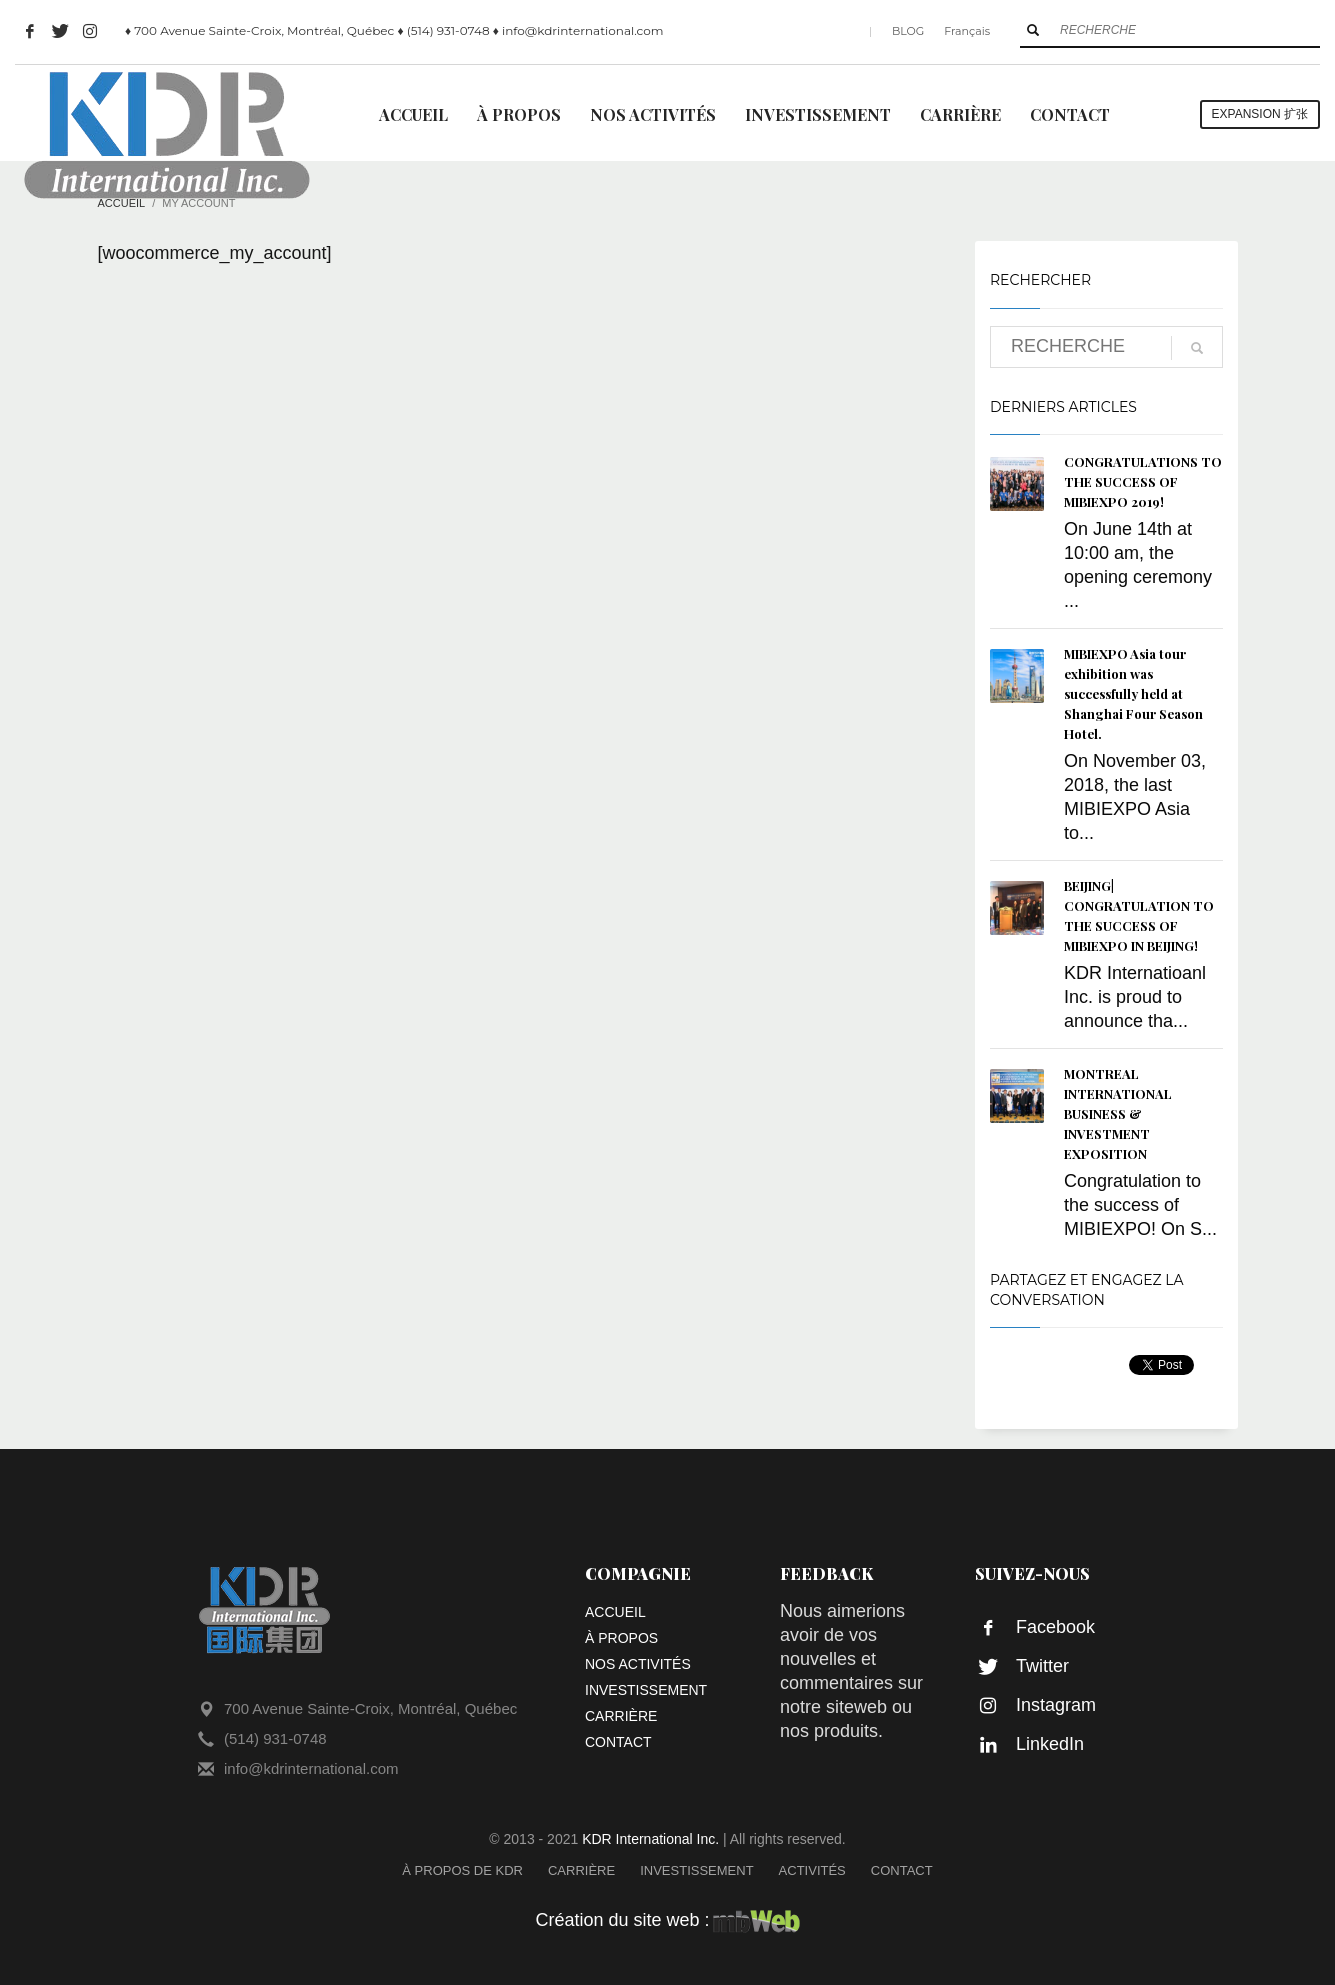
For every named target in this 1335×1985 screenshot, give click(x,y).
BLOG (908, 31)
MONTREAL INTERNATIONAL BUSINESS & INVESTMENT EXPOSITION (1118, 1113)
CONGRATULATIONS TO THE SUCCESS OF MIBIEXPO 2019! (1143, 481)
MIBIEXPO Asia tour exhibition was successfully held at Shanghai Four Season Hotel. (1133, 693)
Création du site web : (667, 1920)
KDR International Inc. (650, 1839)
